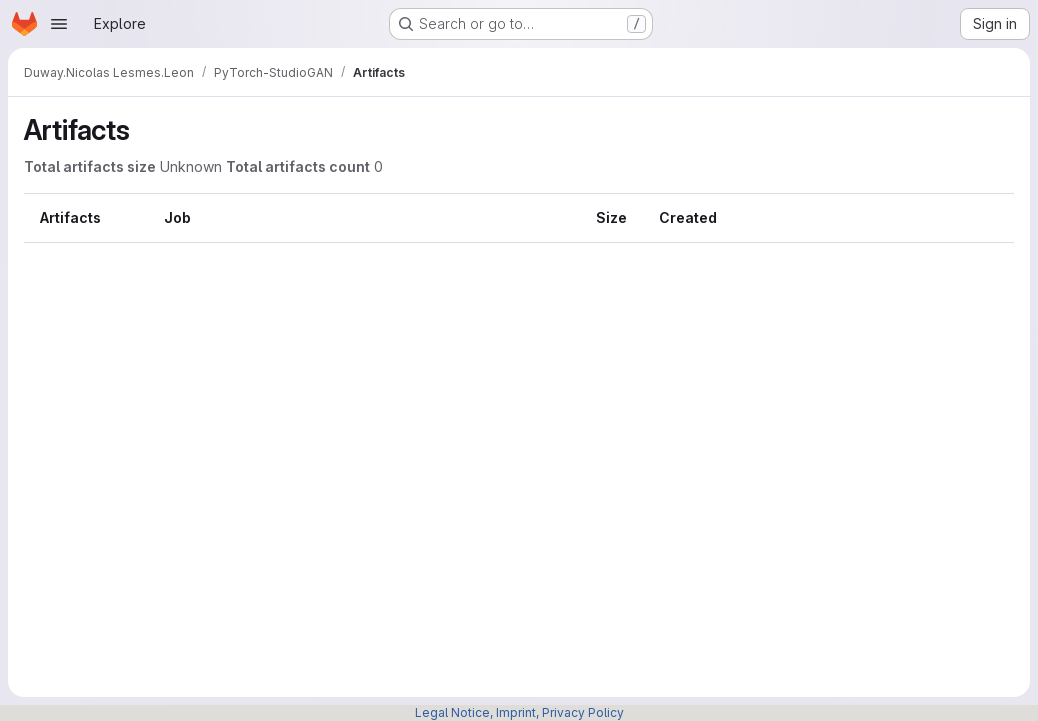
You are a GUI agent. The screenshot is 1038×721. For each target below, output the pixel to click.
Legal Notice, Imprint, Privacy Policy (519, 712)
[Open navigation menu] (59, 24)
